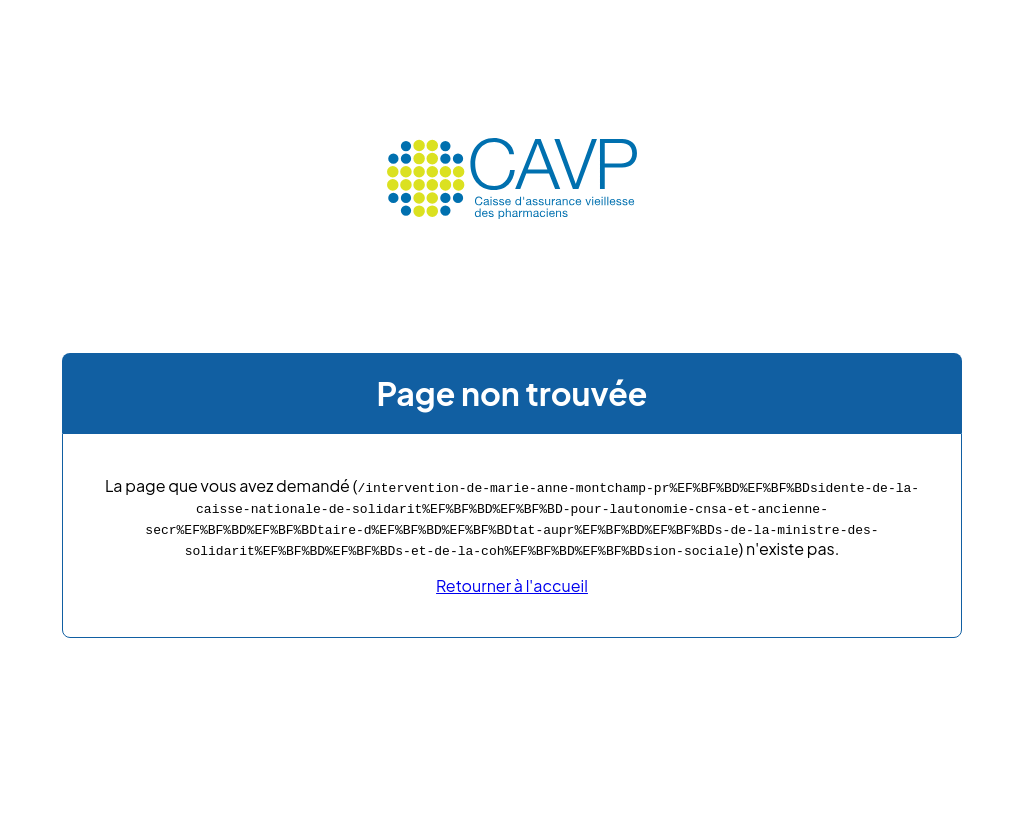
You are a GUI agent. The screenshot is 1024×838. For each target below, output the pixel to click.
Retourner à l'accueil (512, 585)
